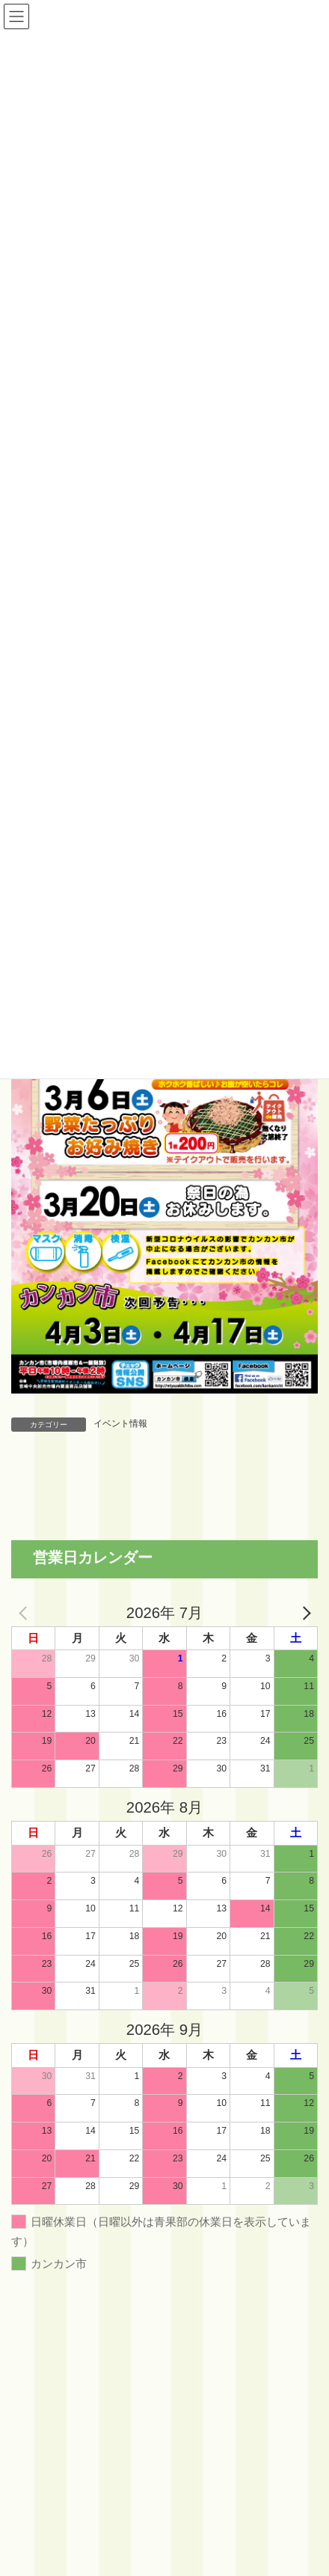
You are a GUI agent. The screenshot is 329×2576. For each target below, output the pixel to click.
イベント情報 (120, 1423)
